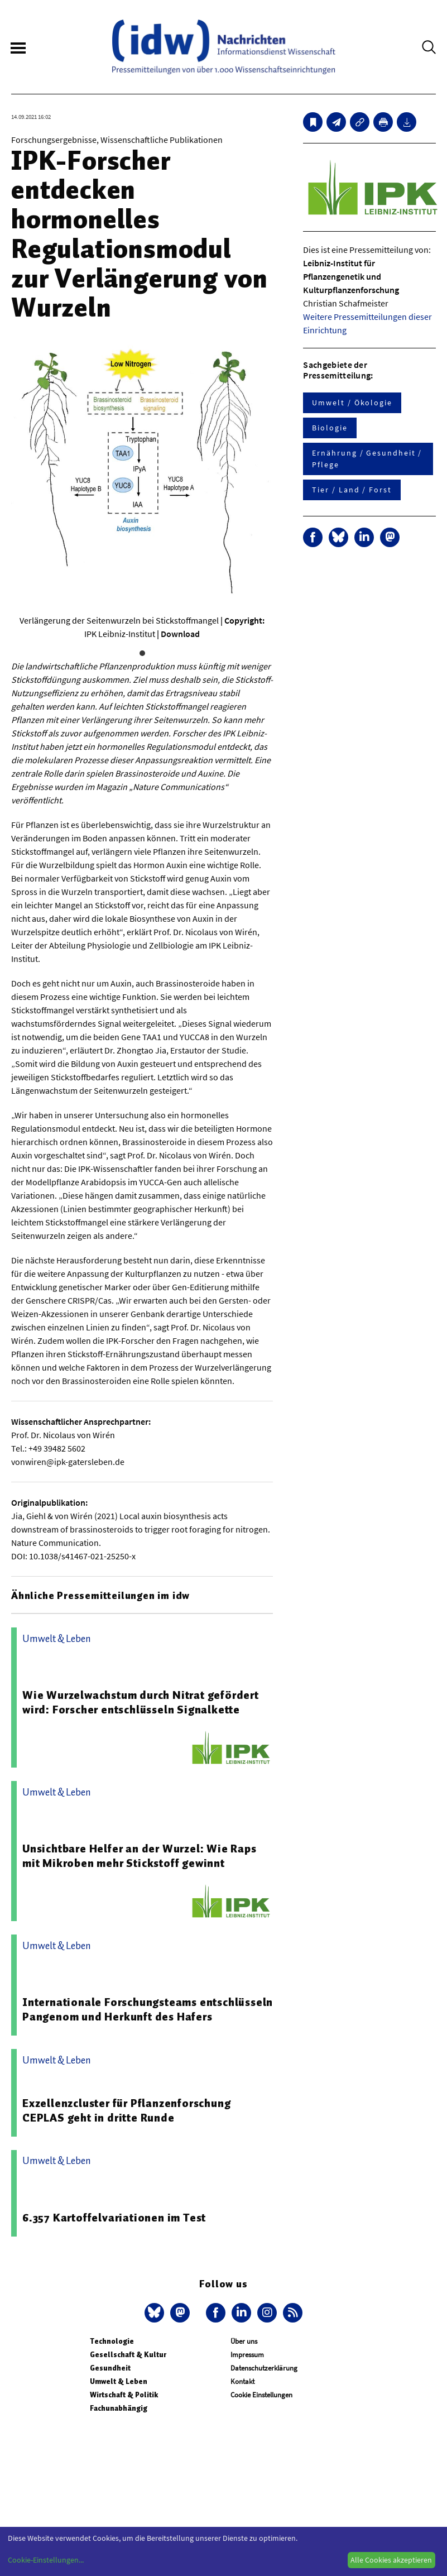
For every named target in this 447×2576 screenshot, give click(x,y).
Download (180, 633)
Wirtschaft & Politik (124, 2395)
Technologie (112, 2341)
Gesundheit (110, 2368)
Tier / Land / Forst (351, 490)
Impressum (247, 2354)
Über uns (243, 2341)
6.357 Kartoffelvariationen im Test (114, 2217)
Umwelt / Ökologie (352, 403)
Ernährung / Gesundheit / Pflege (367, 459)
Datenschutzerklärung (263, 2368)
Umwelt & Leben (118, 2381)
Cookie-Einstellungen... (46, 2560)
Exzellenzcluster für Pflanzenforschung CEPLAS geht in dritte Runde (126, 2110)
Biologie (329, 428)
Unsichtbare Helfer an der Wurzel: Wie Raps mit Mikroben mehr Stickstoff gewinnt (139, 1855)
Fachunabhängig (118, 2408)
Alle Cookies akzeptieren (391, 2560)
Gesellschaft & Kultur (128, 2354)
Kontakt (242, 2381)
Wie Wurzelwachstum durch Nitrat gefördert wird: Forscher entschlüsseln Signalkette (140, 1702)
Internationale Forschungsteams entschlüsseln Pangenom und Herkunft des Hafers (147, 2009)
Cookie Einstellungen (261, 2395)
